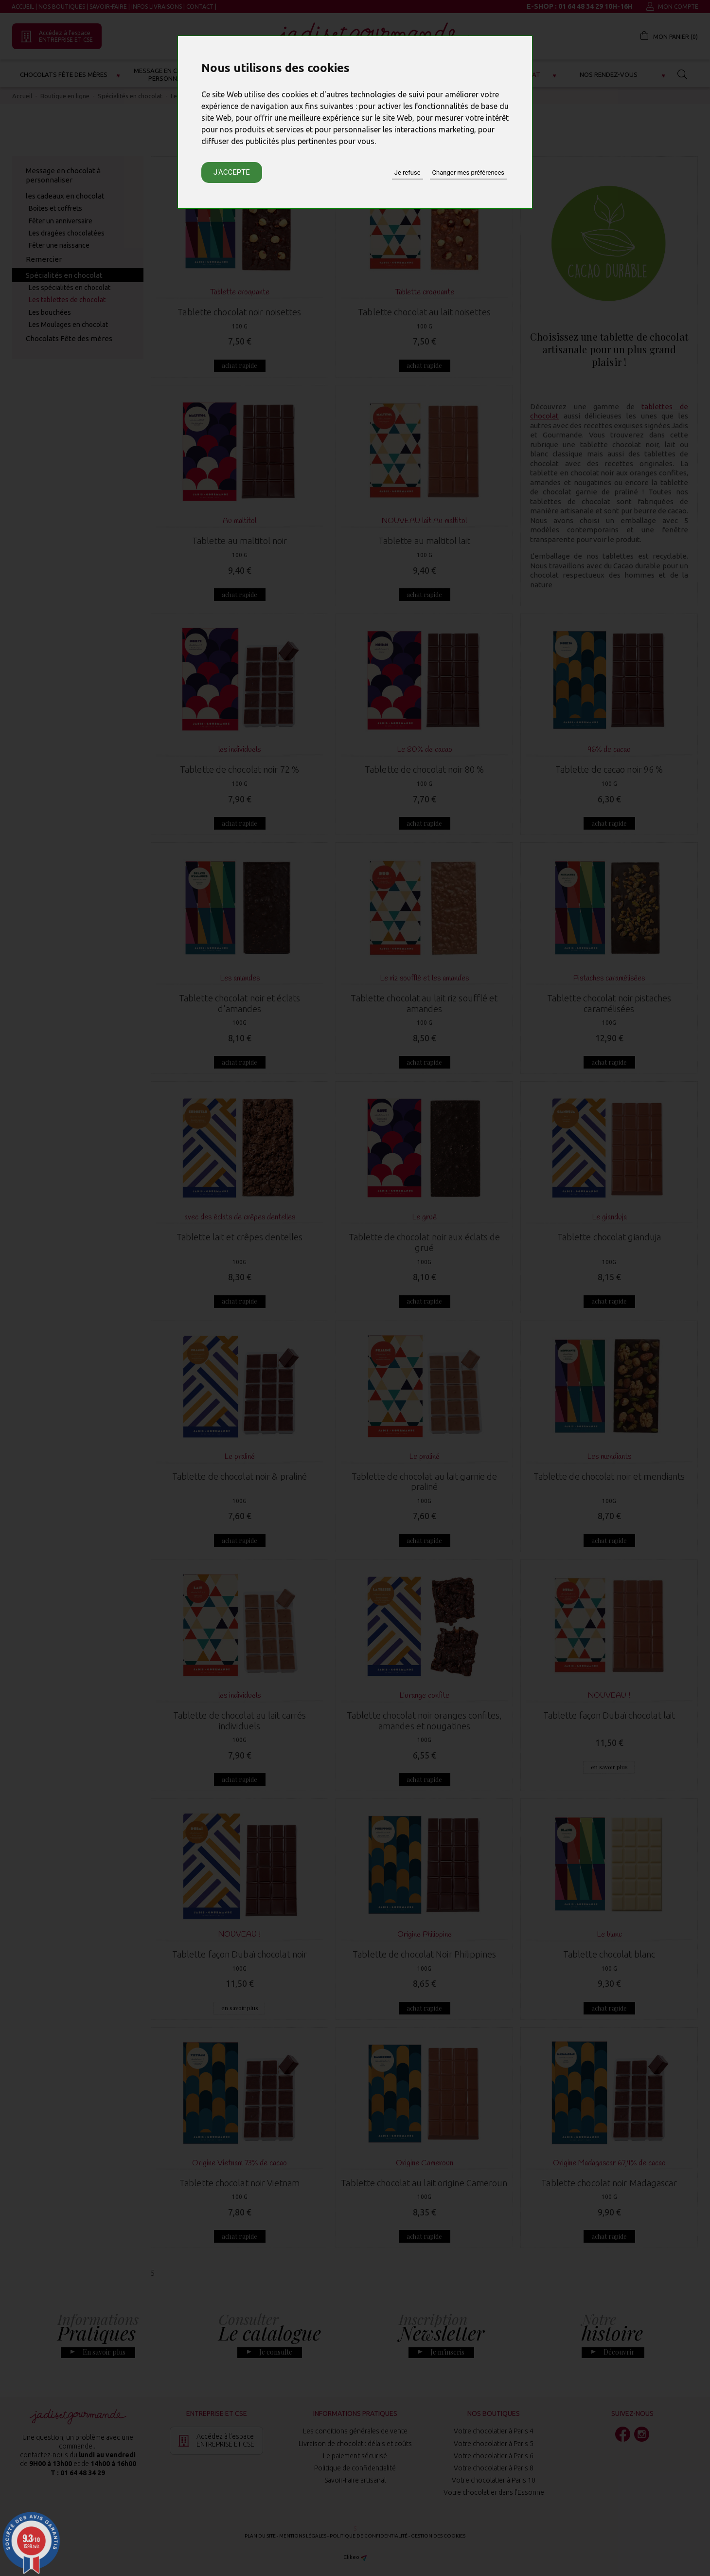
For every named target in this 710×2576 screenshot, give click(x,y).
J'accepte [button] (231, 172)
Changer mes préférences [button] (468, 172)
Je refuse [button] (407, 172)
